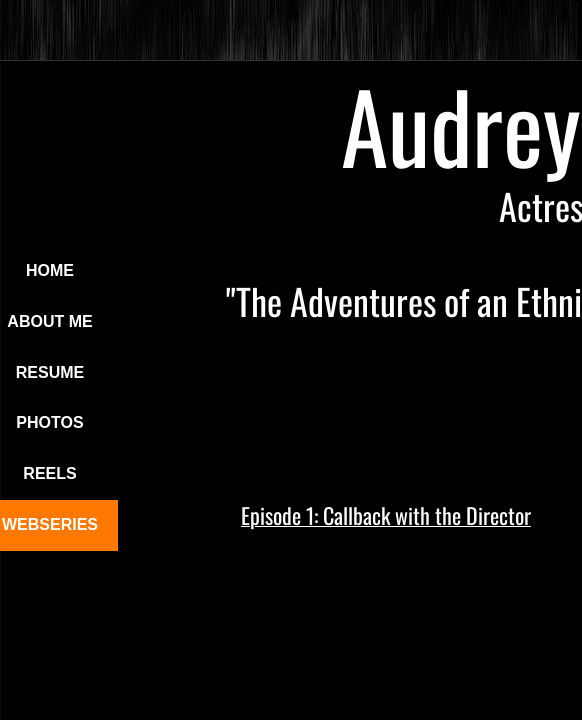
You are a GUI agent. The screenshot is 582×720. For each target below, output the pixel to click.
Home (50, 270)
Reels (49, 473)
